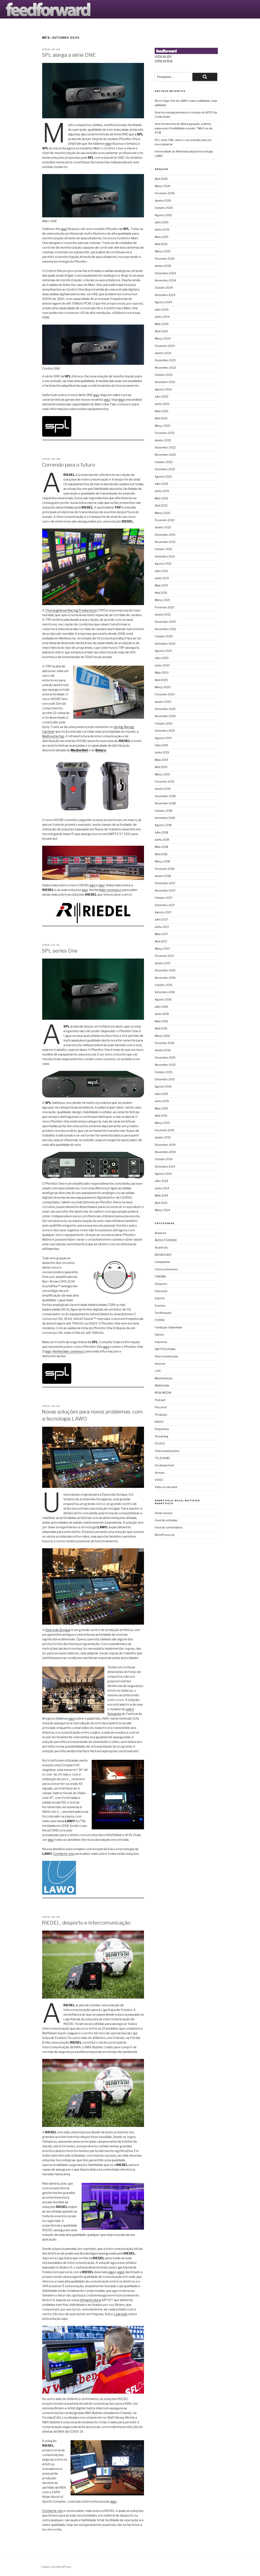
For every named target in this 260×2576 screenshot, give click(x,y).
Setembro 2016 (165, 992)
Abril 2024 (161, 331)
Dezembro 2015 (165, 1057)
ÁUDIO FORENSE (166, 1240)
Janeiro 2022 (163, 527)
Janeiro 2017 (163, 963)
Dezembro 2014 (165, 1144)
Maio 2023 (161, 411)
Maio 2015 (161, 1108)
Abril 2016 (161, 1028)
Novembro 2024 (165, 280)
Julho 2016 (161, 1006)
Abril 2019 (161, 767)
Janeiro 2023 (163, 440)
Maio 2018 (161, 846)
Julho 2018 (161, 832)
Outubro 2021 (163, 549)
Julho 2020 (162, 658)
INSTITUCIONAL (165, 1349)
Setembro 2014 (165, 1166)
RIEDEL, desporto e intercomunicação (86, 1923)
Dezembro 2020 (165, 621)
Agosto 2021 (163, 563)
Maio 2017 (161, 934)
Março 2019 (162, 774)
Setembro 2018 (165, 817)
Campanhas (162, 1262)
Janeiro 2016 (163, 1050)
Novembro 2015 (165, 1064)
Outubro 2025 (164, 207)
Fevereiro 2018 (164, 868)
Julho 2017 (161, 919)
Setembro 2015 (165, 1079)
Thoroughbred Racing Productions (71, 610)
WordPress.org (164, 1534)
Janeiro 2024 (163, 353)
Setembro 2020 (165, 643)
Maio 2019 (161, 759)
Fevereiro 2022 (164, 520)
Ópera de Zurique (58, 1630)
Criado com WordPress (56, 2566)
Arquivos (160, 1233)
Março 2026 (162, 186)
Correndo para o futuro (68, 465)
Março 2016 (162, 1035)
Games (159, 1334)
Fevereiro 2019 (164, 781)
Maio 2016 (161, 1021)
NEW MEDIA (163, 1392)
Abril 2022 (161, 505)
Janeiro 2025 (163, 265)
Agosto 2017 (163, 912)
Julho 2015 (161, 1094)
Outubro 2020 (164, 636)
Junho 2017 (162, 926)
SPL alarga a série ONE (69, 55)
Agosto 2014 (163, 1173)
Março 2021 (162, 600)
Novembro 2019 (165, 716)
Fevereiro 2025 (165, 258)
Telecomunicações (167, 1451)
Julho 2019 (161, 745)
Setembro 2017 (165, 905)
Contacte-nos (63, 1854)
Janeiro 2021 (163, 614)
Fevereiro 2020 (165, 694)
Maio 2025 (161, 237)
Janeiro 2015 (163, 1137)
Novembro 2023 (165, 367)
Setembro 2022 (165, 469)
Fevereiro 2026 (165, 193)
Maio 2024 (161, 324)
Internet (160, 1363)
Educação (161, 1291)
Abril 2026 (161, 178)
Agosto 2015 (163, 1086)
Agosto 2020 (163, 650)
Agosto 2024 (163, 302)
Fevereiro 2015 (164, 1130)
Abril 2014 (161, 1202)
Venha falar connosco (68, 1351)
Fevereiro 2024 (165, 345)
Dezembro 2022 (165, 447)
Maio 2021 (161, 585)
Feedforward (163, 1312)
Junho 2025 (162, 229)
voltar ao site (163, 56)
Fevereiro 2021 (164, 607)
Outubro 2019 (163, 723)
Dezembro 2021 (165, 534)
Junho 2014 (162, 1188)
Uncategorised (164, 1465)
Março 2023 (162, 425)
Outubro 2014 (163, 1159)
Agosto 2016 (163, 999)
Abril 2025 (161, 244)
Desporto (161, 1283)
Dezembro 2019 (165, 709)
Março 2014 (162, 1210)
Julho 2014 (161, 1181)
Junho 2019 (162, 752)
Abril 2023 (161, 418)
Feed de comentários (168, 1527)
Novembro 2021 (165, 541)
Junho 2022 (162, 491)
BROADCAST (163, 1254)
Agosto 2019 (163, 738)
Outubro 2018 (163, 810)
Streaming (161, 1436)
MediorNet (79, 750)
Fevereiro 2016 (164, 1043)
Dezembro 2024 (165, 273)
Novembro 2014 (165, 1152)
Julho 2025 (161, 222)
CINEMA (160, 1276)
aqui (108, 143)
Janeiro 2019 (163, 788)
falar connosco (110, 890)
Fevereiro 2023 (164, 433)
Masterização (164, 1378)
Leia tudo (121, 2314)
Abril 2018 (161, 854)
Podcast (160, 1400)
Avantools (161, 1247)
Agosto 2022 (163, 476)
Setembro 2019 (165, 730)
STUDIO (160, 1443)
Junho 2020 (162, 665)
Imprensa (161, 1342)
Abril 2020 (161, 680)
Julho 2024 (161, 309)
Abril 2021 (161, 592)
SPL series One (60, 951)
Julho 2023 (161, 396)
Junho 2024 (162, 316)
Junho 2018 (162, 839)
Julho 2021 (161, 571)
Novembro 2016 (165, 977)
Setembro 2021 (165, 556)
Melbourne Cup (53, 736)
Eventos (160, 1305)
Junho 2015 (162, 1101)
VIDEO (159, 1479)
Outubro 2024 (164, 287)
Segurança (162, 1429)
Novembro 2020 (165, 629)
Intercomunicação (166, 1356)
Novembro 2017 (165, 890)
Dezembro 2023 (165, 360)
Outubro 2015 (163, 1072)
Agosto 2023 (163, 389)
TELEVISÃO (162, 1458)
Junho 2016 (162, 1013)
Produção (161, 1414)
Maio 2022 (161, 498)
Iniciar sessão (164, 1513)
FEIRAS (160, 1320)
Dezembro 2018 (165, 796)
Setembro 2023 (165, 382)
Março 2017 (162, 948)
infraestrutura (90, 2300)
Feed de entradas (166, 1520)
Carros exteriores (166, 1269)
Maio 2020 (162, 672)
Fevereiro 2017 (164, 955)
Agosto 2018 (163, 825)
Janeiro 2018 (163, 876)
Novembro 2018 (165, 803)
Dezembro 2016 (165, 970)
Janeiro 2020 (163, 701)
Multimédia (162, 1385)
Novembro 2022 (165, 454)
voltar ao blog (163, 60)
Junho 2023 (162, 404)
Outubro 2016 (163, 985)
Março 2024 (162, 338)
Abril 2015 (161, 1115)
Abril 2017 (161, 941)
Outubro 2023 (164, 374)
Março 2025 (162, 251)
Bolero (100, 750)
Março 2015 (162, 1122)
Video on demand (166, 1487)
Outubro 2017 (163, 897)
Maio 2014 (161, 1195)
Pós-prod (161, 1407)
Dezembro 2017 (165, 883)
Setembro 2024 (165, 295)
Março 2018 (162, 861)
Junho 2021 (162, 578)
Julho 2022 (161, 483)
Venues (160, 1472)
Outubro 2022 (164, 462)
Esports (160, 1298)
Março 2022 (162, 513)
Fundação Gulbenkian (168, 1327)
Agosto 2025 (163, 215)
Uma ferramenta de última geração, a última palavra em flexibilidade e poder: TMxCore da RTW (183, 128)
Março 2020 (163, 687)
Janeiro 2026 (163, 200)
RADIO (159, 1421)
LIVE (158, 1370)
